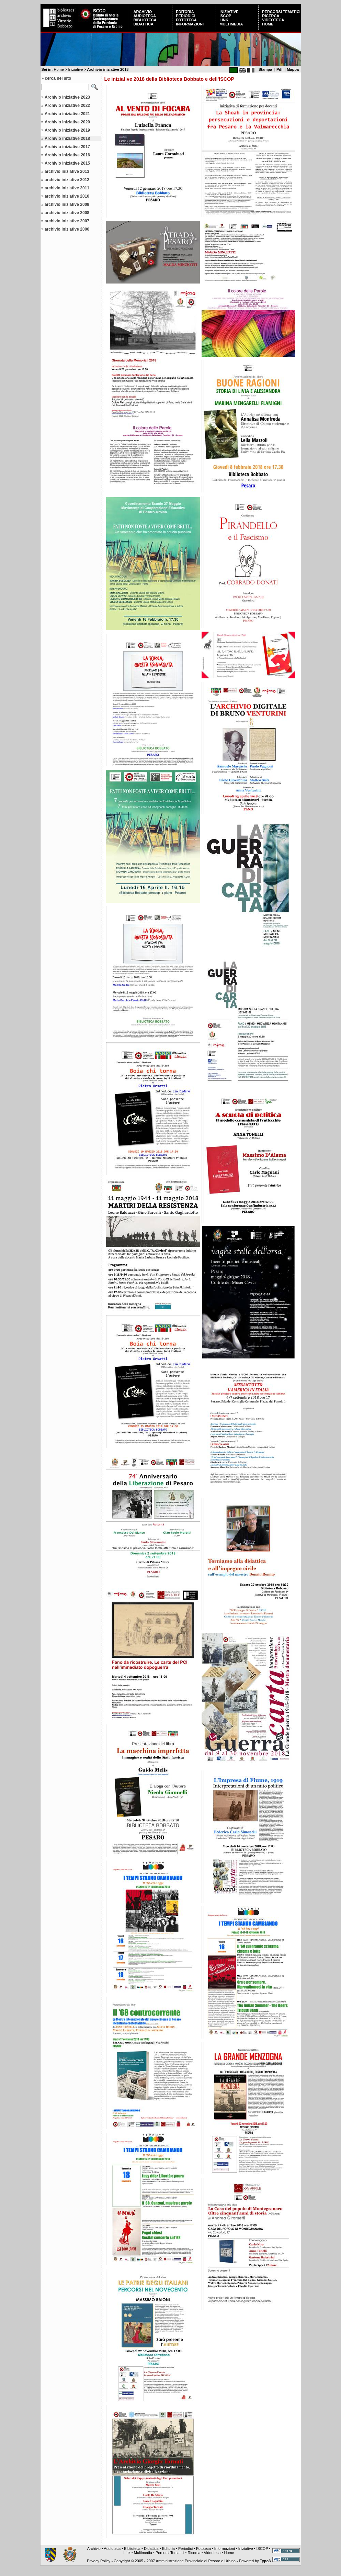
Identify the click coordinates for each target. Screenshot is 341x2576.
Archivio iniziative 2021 (67, 113)
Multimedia (231, 24)
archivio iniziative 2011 (67, 188)
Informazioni (190, 24)
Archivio (143, 12)
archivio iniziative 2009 (67, 204)
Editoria (185, 12)
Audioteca (145, 16)
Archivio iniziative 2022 (67, 105)
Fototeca (186, 20)
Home (267, 24)
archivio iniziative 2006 (67, 229)
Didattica (144, 24)
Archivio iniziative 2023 (67, 97)
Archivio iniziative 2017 (67, 146)
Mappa (293, 69)
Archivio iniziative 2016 (67, 155)
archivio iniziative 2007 (67, 221)
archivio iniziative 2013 (67, 171)
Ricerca (270, 16)
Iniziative (228, 12)
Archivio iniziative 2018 (67, 138)
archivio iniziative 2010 (67, 196)
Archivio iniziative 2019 (67, 130)
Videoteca (273, 20)
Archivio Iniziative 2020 (67, 122)
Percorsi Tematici (281, 12)
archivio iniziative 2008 (67, 212)
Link (223, 20)
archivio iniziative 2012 (67, 179)
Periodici (185, 16)
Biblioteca (145, 20)
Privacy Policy (98, 2561)
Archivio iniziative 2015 (67, 163)
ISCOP (225, 16)
